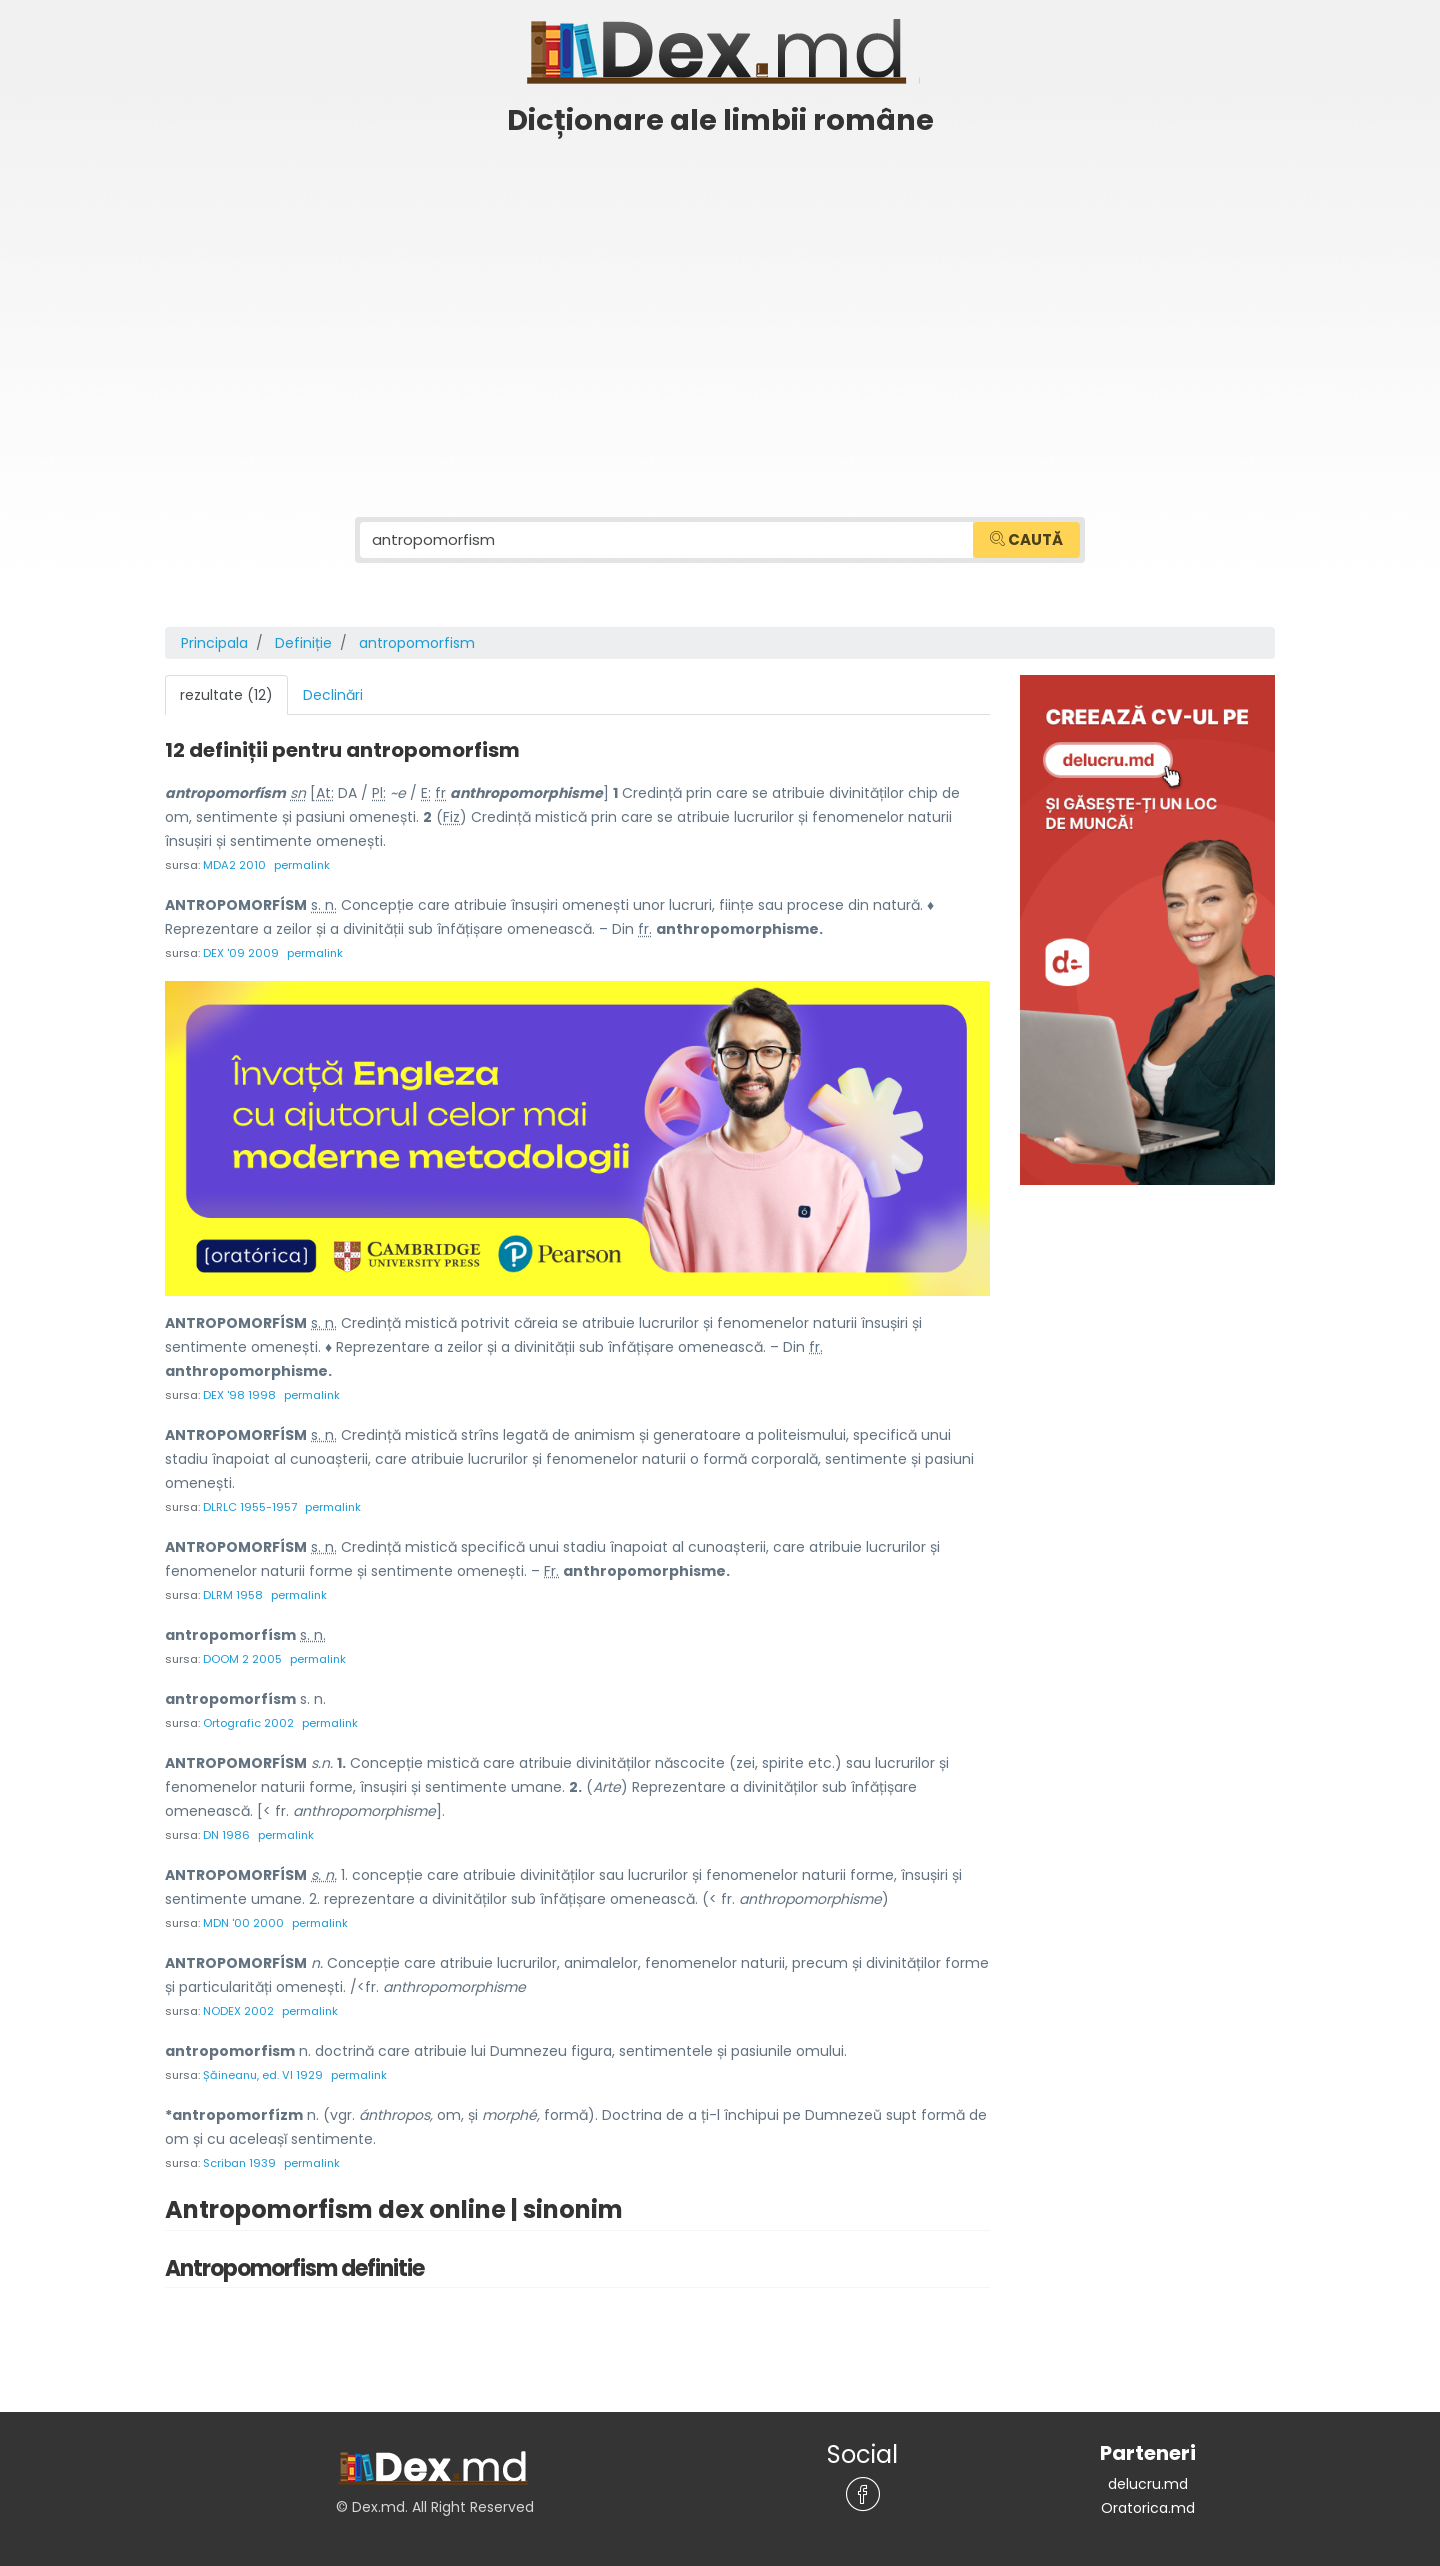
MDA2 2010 (234, 865)
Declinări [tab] (333, 695)
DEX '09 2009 (241, 953)
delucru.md (1148, 2484)
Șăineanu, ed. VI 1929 (263, 2075)
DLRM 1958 (233, 1595)
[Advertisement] (720, 297)
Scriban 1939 (239, 2163)
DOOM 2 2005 (242, 1659)
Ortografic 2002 (248, 1723)
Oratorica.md (1148, 2508)
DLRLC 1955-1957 (250, 1507)
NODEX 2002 (238, 2011)
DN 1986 (226, 1835)
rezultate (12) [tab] (226, 695)
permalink (302, 865)
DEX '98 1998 (239, 1395)
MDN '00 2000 (243, 1923)
